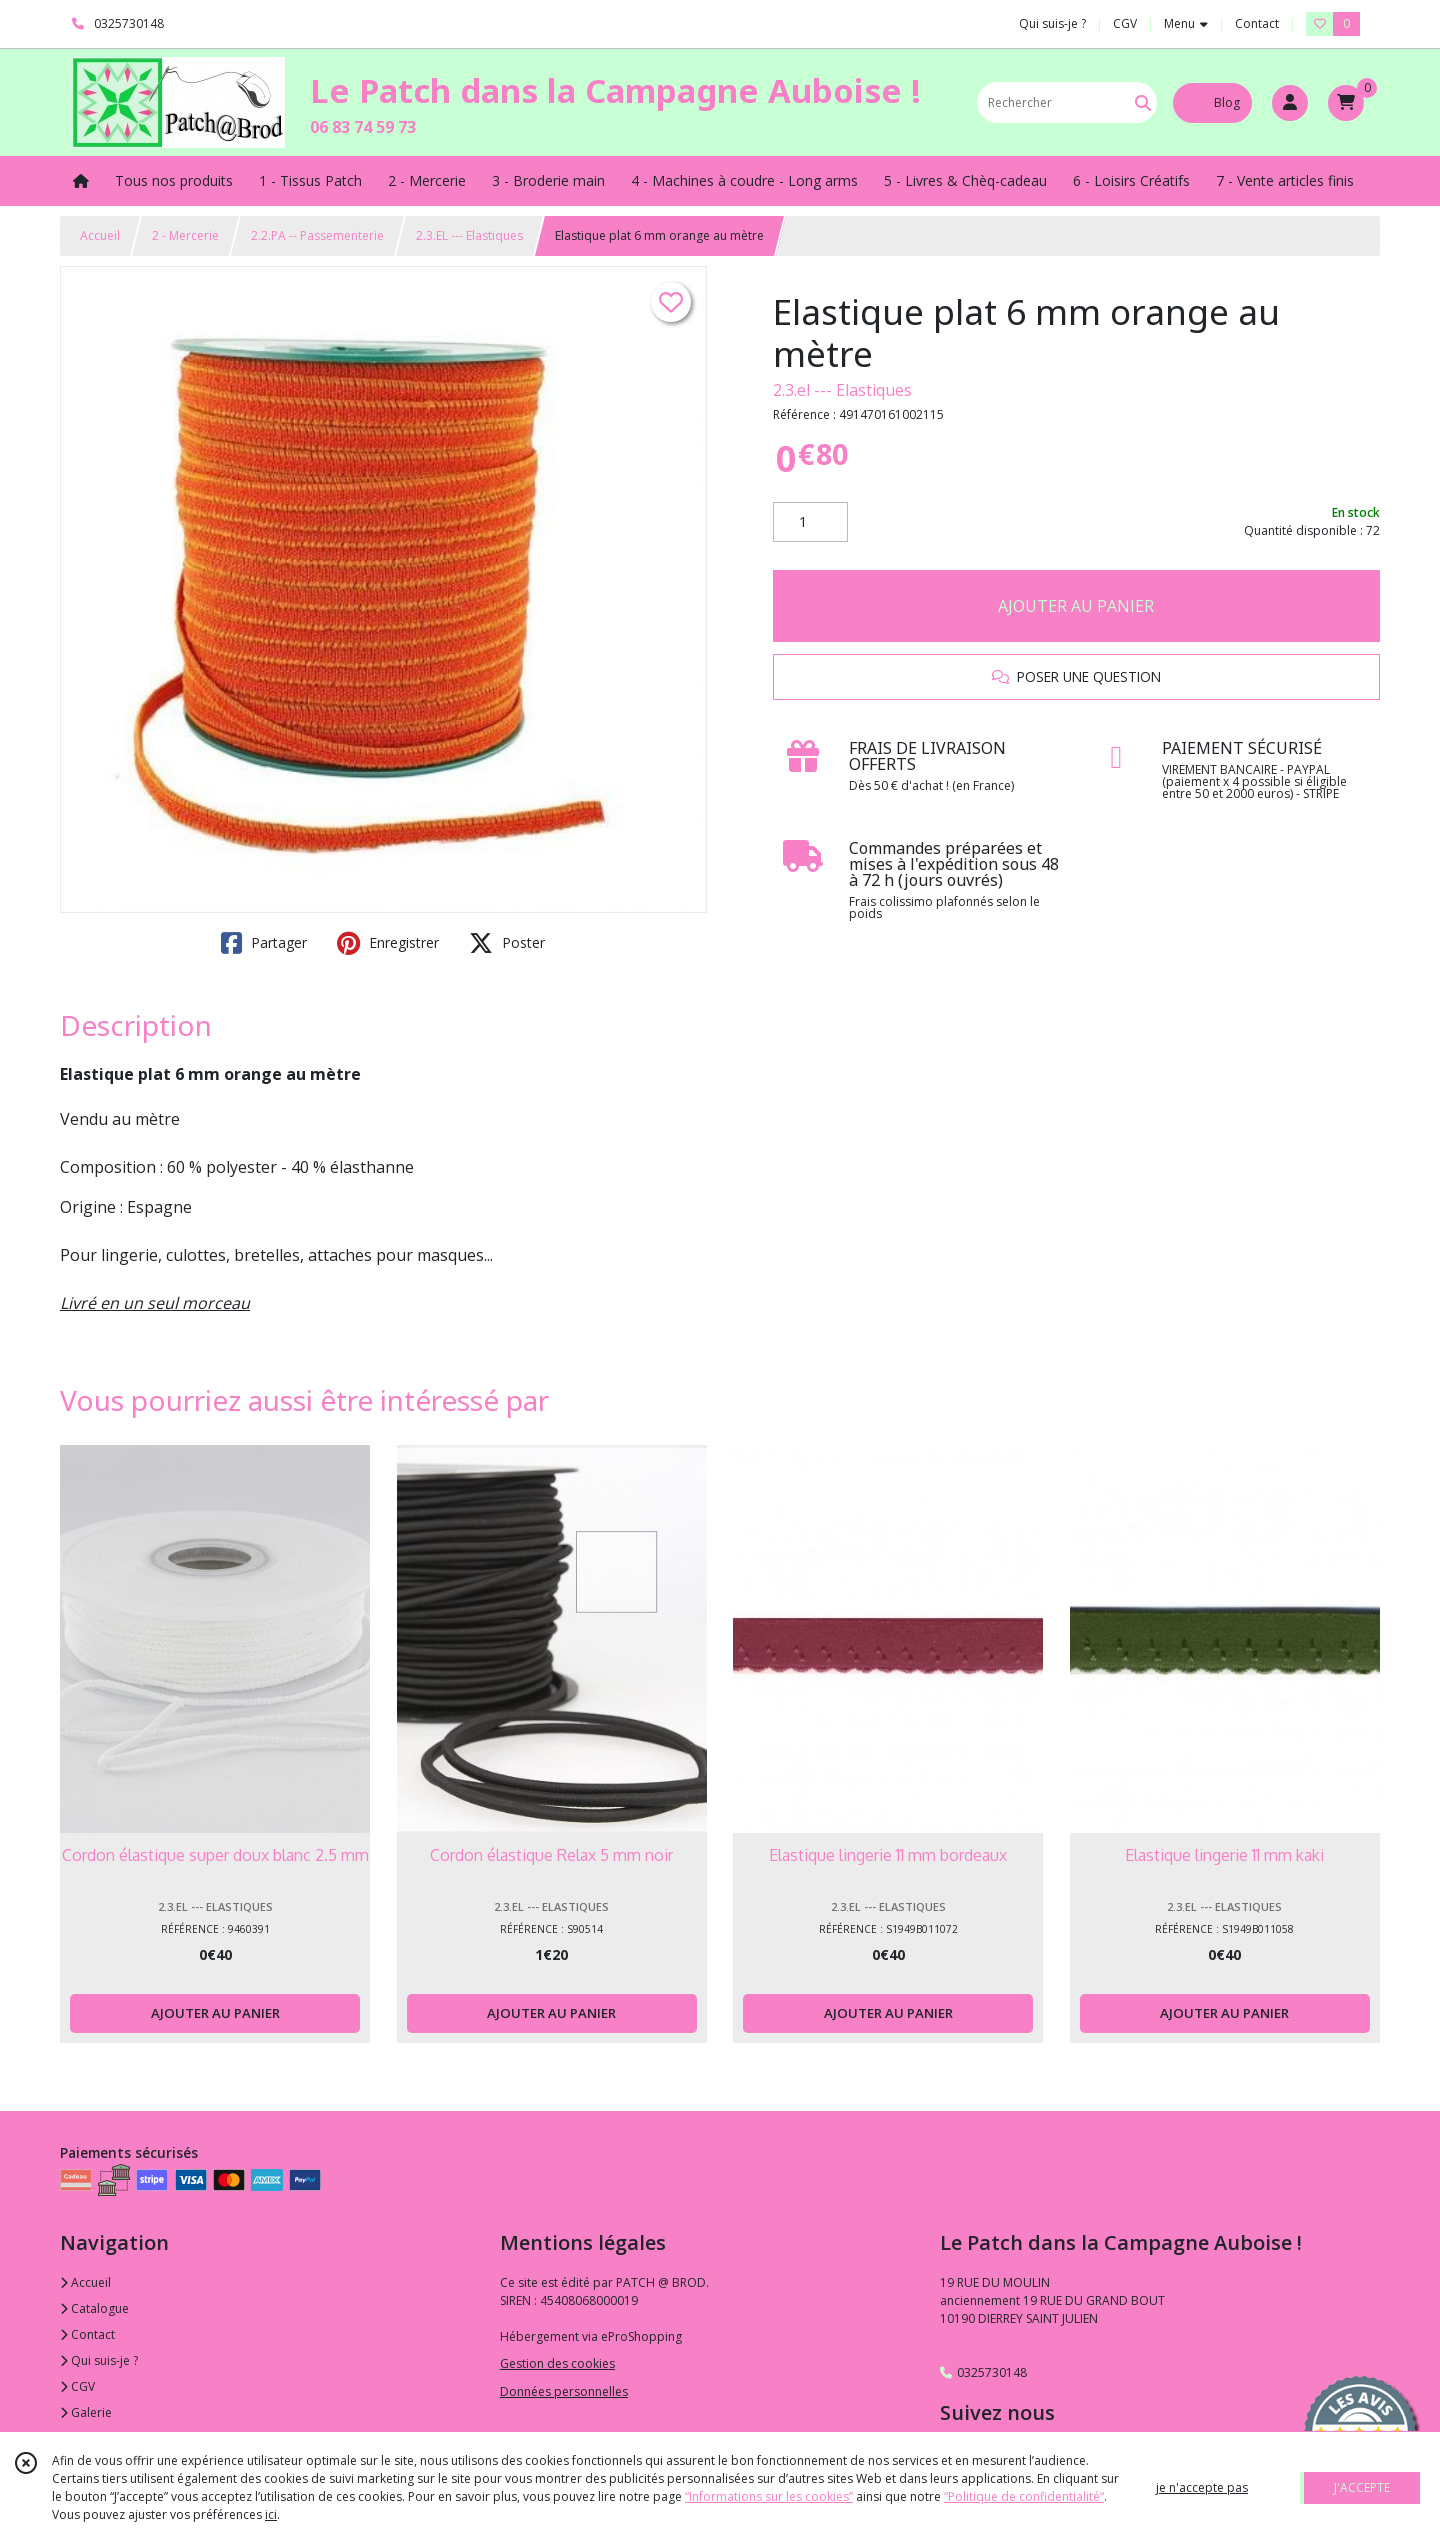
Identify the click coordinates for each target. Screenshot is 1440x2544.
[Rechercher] (1143, 102)
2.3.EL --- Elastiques (469, 235)
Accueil (100, 235)
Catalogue (94, 2308)
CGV (77, 2386)
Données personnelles (564, 2391)
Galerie (86, 2412)
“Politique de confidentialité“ (1024, 2496)
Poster (507, 943)
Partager (264, 943)
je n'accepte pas (1202, 2487)
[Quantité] (810, 522)
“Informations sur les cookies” (769, 2496)
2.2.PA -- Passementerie (317, 235)
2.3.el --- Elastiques (842, 390)
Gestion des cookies (557, 2363)
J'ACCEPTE (1362, 2487)
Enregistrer (388, 943)
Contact (1257, 23)
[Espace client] (1290, 103)
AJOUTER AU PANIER (1076, 606)
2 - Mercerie (185, 235)
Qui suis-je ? (99, 2360)
